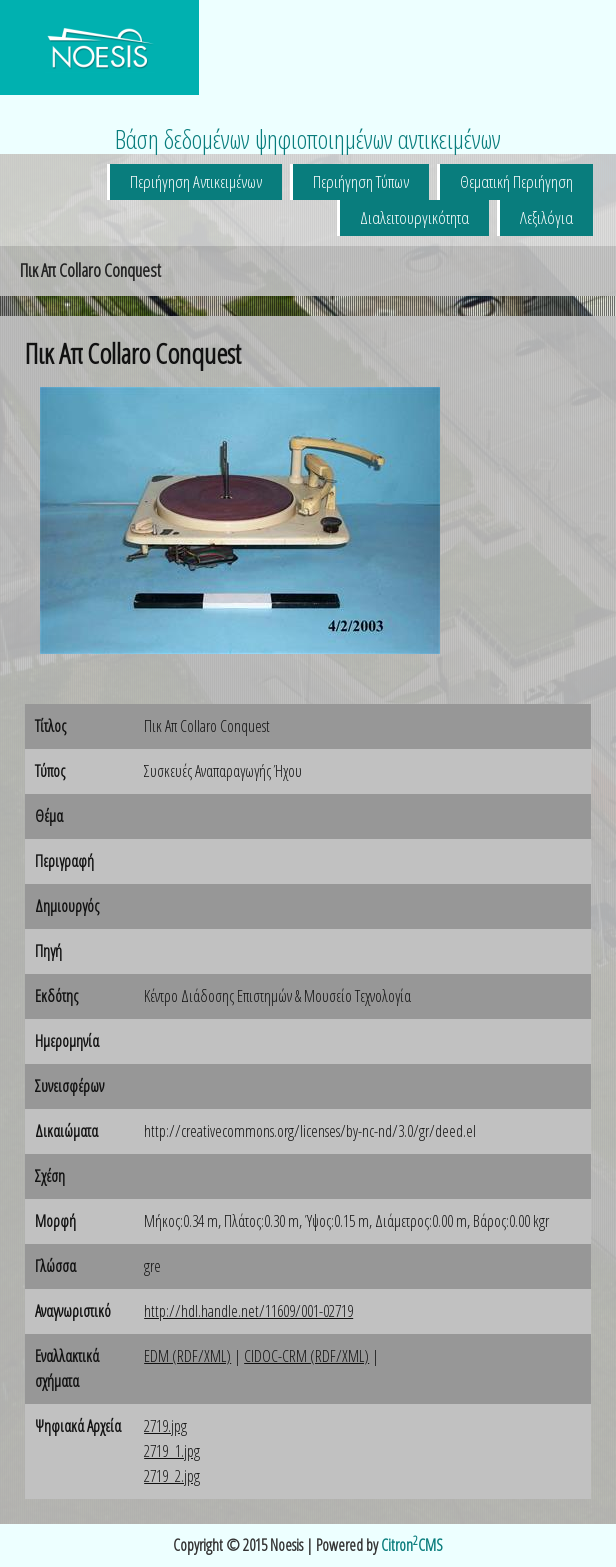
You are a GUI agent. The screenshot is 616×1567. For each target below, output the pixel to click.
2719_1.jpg (172, 1451)
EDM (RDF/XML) (187, 1356)
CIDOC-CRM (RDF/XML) (306, 1356)
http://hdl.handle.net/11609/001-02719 (248, 1311)
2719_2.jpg (172, 1476)
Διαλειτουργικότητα (414, 217)
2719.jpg (165, 1426)
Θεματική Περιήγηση (516, 181)
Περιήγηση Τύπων (361, 181)
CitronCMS (412, 1545)
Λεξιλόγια (546, 217)
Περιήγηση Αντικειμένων (196, 181)
